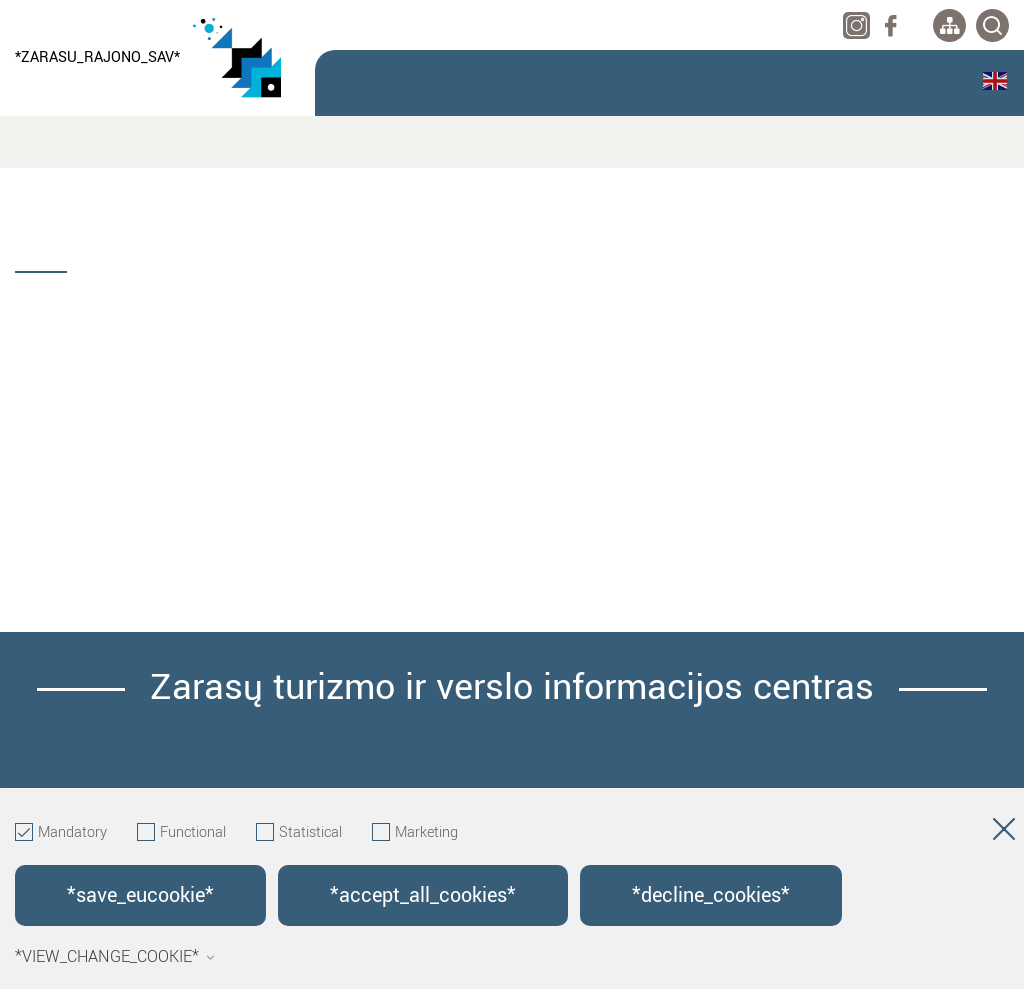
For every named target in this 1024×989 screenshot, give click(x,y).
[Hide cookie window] (1004, 833)
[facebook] (890, 25)
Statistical (299, 833)
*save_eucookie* (140, 895)
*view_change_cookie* (115, 957)
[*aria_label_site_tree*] (949, 25)
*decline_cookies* (711, 895)
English (995, 81)
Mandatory (61, 833)
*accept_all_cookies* (423, 895)
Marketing (415, 833)
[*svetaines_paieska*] (992, 25)
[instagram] (856, 25)
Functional (181, 833)
